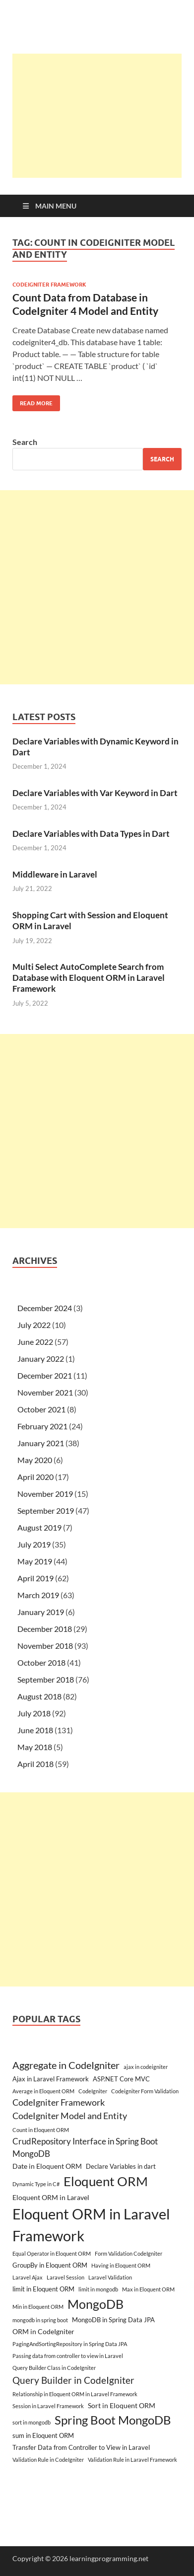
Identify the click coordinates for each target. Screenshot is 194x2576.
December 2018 (44, 1628)
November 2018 (45, 1645)
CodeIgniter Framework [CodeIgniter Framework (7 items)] (58, 2102)
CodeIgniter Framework (49, 284)
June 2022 (35, 1341)
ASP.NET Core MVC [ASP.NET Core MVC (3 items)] (121, 2079)
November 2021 (45, 1392)
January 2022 (40, 1358)
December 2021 (44, 1375)
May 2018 (34, 1747)
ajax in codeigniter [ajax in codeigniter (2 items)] (146, 2066)
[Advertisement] (103, 116)
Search (24, 441)
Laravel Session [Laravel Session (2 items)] (65, 2277)
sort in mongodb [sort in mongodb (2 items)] (31, 2422)
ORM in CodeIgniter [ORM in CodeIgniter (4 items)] (43, 2331)
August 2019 (39, 1527)
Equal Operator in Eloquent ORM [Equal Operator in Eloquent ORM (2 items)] (51, 2253)
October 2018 (41, 1662)
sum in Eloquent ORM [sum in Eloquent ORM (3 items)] (43, 2435)
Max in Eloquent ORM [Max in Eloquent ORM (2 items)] (148, 2289)
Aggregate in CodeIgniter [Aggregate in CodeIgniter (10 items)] (66, 2065)
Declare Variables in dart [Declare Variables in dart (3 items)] (121, 2166)
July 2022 (34, 1324)
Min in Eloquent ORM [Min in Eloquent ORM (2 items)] (38, 2306)
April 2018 (35, 1763)
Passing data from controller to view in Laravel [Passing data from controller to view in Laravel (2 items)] (67, 2356)
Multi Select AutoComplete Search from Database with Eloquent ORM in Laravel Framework (88, 977)
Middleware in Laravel (54, 874)
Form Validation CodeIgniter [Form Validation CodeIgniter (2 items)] (128, 2253)
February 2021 (42, 1426)
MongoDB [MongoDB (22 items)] (95, 2303)
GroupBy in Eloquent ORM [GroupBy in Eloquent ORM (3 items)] (49, 2265)
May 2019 (34, 1561)
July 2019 (34, 1544)
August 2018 (39, 1696)
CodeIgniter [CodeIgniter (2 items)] (92, 2091)
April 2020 (35, 1476)
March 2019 (38, 1595)
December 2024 (44, 1308)
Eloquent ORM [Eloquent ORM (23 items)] (106, 2181)
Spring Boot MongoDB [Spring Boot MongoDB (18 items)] (113, 2420)
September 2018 (45, 1679)
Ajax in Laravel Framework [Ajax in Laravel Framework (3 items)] (50, 2079)
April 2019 (35, 1578)
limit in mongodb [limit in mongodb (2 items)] (98, 2289)
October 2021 (41, 1409)
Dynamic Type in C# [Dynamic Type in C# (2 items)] (36, 2184)
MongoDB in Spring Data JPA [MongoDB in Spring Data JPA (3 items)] (113, 2320)
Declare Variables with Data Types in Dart (91, 833)
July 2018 (34, 1713)
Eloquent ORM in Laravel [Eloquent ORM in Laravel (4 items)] (50, 2197)
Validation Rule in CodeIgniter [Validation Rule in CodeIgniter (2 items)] (48, 2459)
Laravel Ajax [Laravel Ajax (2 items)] (27, 2277)
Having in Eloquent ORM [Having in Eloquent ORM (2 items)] (120, 2265)
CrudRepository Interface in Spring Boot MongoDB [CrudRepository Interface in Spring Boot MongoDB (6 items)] (85, 2147)
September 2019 (45, 1510)
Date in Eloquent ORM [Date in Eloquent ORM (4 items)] (47, 2166)
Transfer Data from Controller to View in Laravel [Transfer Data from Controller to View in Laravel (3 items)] (81, 2447)
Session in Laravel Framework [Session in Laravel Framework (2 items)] (48, 2406)
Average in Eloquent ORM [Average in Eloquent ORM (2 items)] (43, 2091)
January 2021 (40, 1443)
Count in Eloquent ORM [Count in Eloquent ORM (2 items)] (40, 2130)
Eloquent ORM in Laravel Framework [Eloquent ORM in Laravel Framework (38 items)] (91, 2224)
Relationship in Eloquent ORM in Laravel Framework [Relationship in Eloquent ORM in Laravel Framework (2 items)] (74, 2394)
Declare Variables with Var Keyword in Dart (95, 793)
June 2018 (35, 1730)
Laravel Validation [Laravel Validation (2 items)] (110, 2277)
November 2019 (45, 1493)
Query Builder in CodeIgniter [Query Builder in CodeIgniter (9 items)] (73, 2380)
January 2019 (40, 1612)
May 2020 (34, 1460)
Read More (32, 401)
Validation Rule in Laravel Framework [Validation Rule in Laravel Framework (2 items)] (132, 2459)
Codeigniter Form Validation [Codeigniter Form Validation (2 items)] (145, 2091)
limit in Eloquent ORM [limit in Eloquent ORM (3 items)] (43, 2289)
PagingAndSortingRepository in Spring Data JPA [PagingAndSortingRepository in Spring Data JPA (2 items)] (69, 2344)
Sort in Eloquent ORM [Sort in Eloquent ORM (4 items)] (121, 2405)
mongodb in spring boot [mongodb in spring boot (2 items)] (40, 2320)
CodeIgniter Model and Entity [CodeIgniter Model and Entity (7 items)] (69, 2116)
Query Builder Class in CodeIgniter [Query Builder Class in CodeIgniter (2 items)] (54, 2367)
